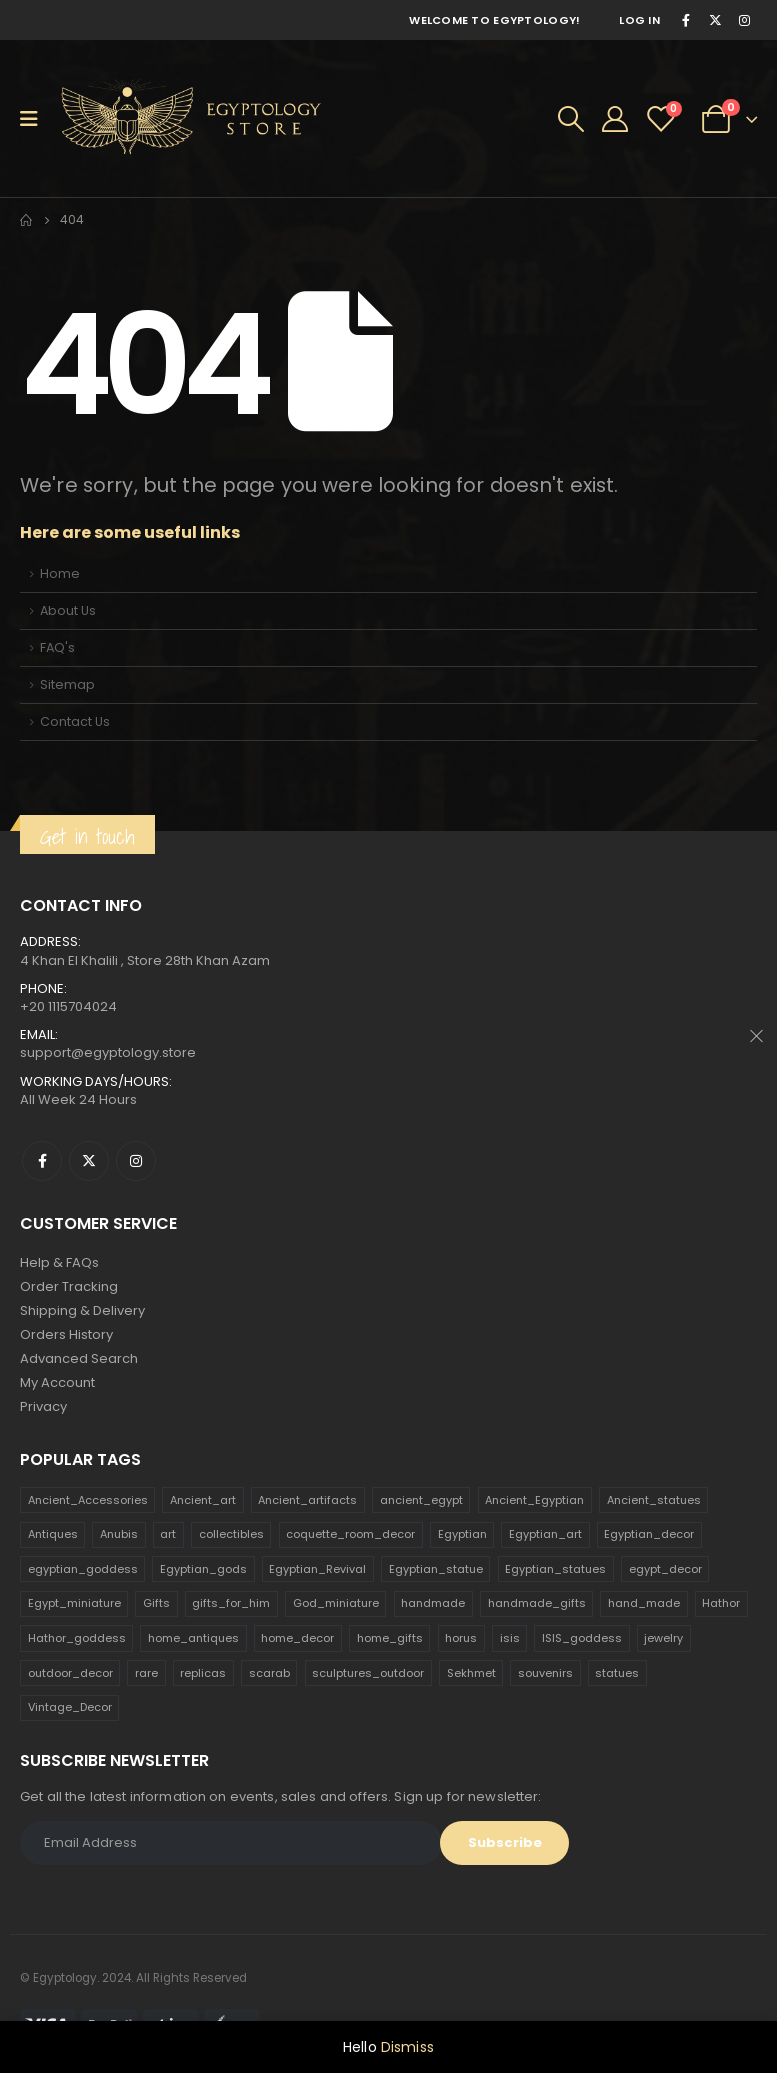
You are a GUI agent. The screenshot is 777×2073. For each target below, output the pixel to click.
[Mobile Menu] (35, 119)
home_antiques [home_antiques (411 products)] (193, 1638)
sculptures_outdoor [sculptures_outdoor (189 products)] (368, 1673)
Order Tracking (69, 1286)
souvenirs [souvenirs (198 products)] (545, 1673)
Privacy (43, 1406)
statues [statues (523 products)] (617, 1673)
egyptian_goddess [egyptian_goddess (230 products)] (83, 1569)
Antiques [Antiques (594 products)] (53, 1534)
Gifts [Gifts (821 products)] (156, 1603)
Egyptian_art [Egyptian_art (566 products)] (545, 1534)
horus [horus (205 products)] (461, 1638)
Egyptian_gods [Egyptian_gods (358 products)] (203, 1569)
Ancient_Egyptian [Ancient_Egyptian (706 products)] (534, 1500)
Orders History (66, 1334)
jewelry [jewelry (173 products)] (663, 1638)
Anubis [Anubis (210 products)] (119, 1534)
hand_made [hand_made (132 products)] (644, 1603)
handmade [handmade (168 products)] (433, 1603)
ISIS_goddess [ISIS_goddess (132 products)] (582, 1638)
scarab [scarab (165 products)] (269, 1673)
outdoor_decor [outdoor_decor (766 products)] (70, 1673)
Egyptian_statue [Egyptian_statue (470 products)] (436, 1569)
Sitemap (67, 684)
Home (60, 573)
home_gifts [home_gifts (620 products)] (390, 1638)
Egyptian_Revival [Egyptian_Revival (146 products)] (317, 1569)
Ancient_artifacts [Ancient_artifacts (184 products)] (307, 1500)
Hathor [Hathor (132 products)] (721, 1603)
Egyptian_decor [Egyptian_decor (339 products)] (649, 1534)
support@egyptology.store (108, 1052)
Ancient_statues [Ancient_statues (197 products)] (654, 1500)
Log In (639, 20)
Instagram (136, 1161)
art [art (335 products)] (168, 1534)
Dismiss (407, 2047)
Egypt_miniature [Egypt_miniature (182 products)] (74, 1603)
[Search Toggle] (571, 119)
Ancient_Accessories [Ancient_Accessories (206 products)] (88, 1500)
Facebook (42, 1161)
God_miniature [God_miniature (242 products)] (336, 1603)
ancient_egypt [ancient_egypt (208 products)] (421, 1500)
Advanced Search (79, 1358)
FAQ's (57, 647)
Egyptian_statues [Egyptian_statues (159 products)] (555, 1569)
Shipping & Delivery (82, 1310)
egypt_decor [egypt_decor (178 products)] (665, 1569)
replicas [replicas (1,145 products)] (203, 1673)
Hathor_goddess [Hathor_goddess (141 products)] (77, 1638)
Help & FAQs (59, 1262)
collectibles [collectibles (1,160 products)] (231, 1534)
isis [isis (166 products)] (510, 1638)
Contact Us (75, 721)
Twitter (89, 1161)
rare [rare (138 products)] (146, 1673)
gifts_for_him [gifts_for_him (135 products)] (231, 1603)
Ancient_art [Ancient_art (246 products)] (203, 1500)
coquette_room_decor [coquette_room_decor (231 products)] (350, 1534)
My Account (57, 1382)
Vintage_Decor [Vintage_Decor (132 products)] (70, 1707)
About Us (68, 610)
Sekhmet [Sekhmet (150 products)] (471, 1673)
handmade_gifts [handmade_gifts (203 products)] (537, 1603)
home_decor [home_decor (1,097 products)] (297, 1638)
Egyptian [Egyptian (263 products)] (462, 1534)
